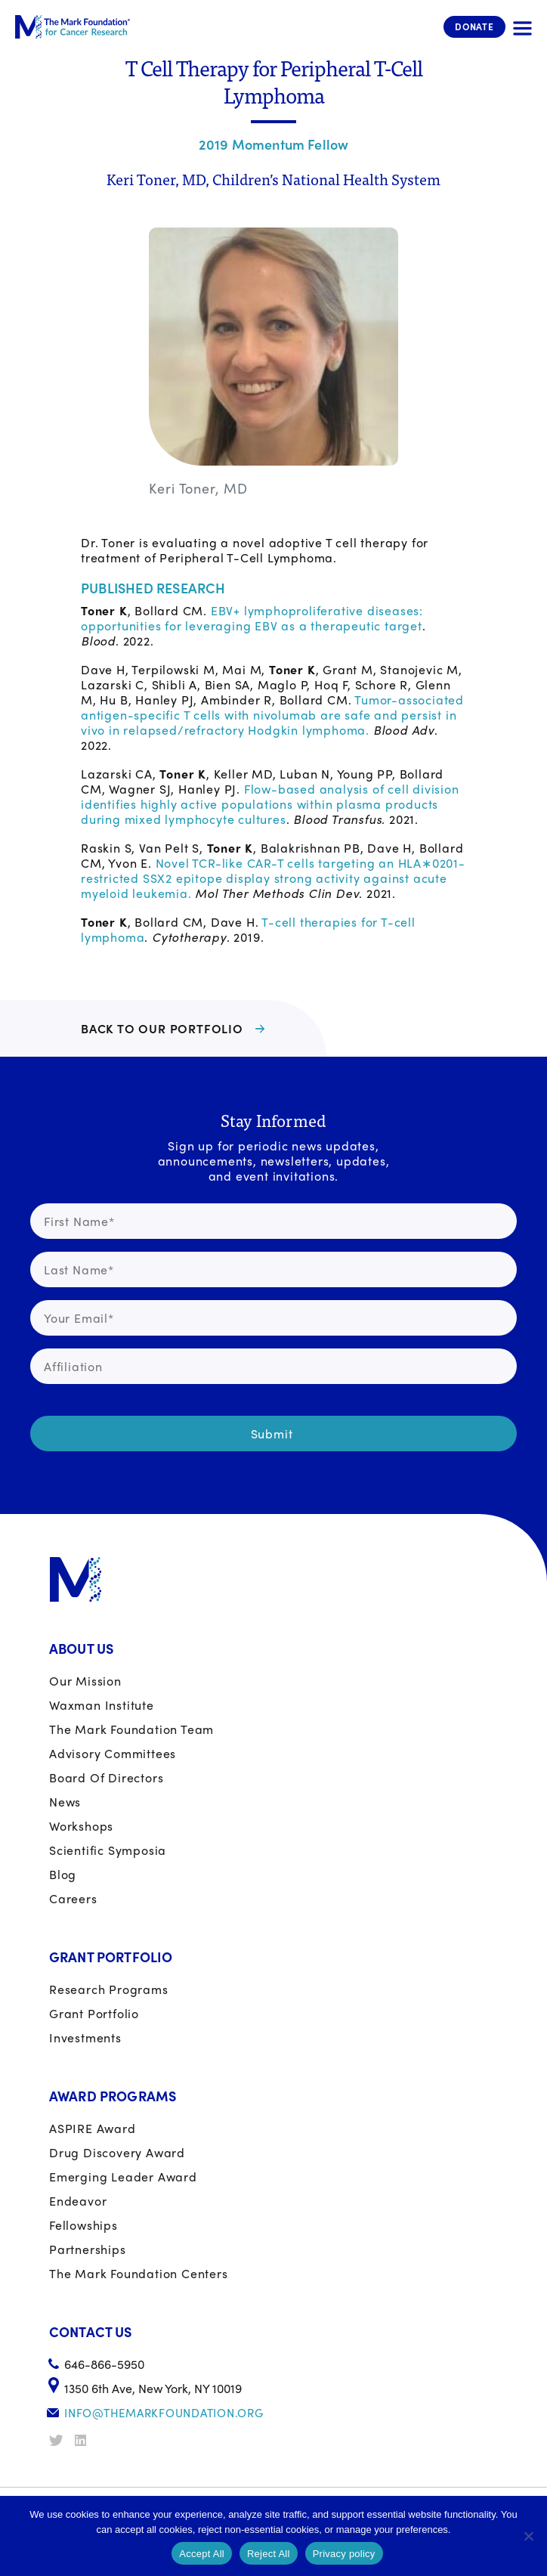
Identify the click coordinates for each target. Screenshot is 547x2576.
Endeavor (78, 2200)
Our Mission (85, 1680)
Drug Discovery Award (117, 2152)
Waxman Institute (101, 1705)
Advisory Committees (112, 1753)
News (65, 1801)
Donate (474, 26)
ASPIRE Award (92, 2128)
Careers (73, 1898)
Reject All (268, 2553)
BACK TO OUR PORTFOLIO (162, 1028)
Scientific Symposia (107, 1850)
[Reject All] (528, 2535)
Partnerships (87, 2249)
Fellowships (83, 2225)
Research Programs (108, 1989)
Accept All (201, 2553)
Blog (62, 1874)
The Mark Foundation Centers (138, 2273)
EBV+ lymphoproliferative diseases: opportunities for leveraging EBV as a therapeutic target (252, 618)
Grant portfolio (94, 2013)
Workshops (81, 1825)
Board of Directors (106, 1777)
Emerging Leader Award (123, 2176)
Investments (85, 2037)
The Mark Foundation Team (131, 1729)
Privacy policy (344, 2553)
